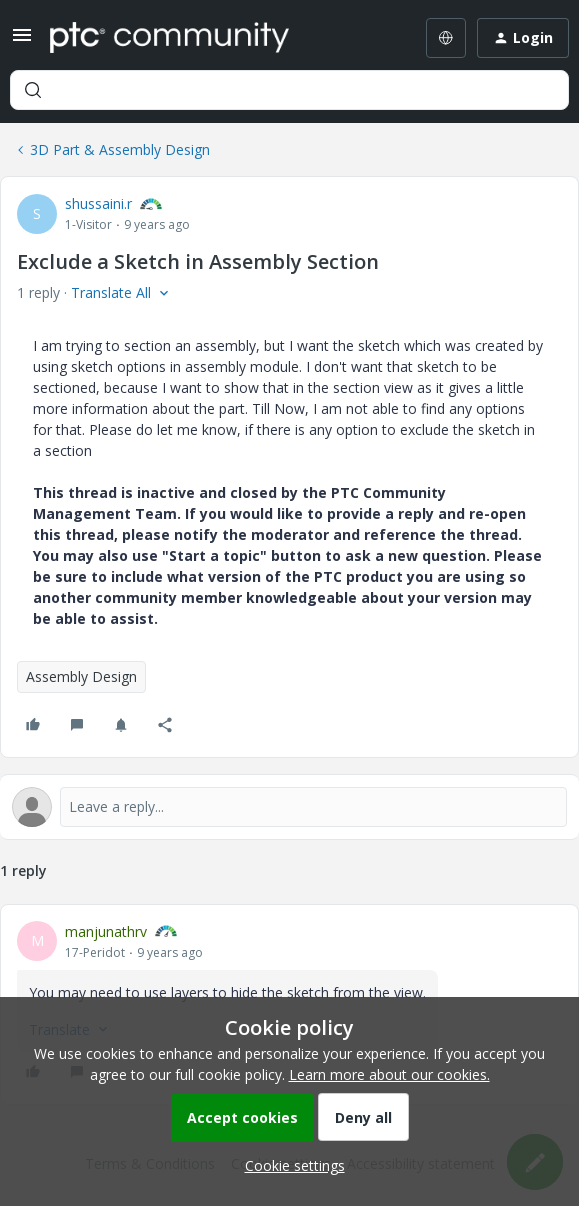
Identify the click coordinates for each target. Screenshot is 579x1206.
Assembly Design (81, 676)
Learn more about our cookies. (389, 1074)
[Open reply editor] (289, 807)
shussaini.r (98, 203)
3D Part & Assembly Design (120, 149)
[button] (22, 41)
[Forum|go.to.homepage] (169, 38)
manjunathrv (106, 931)
